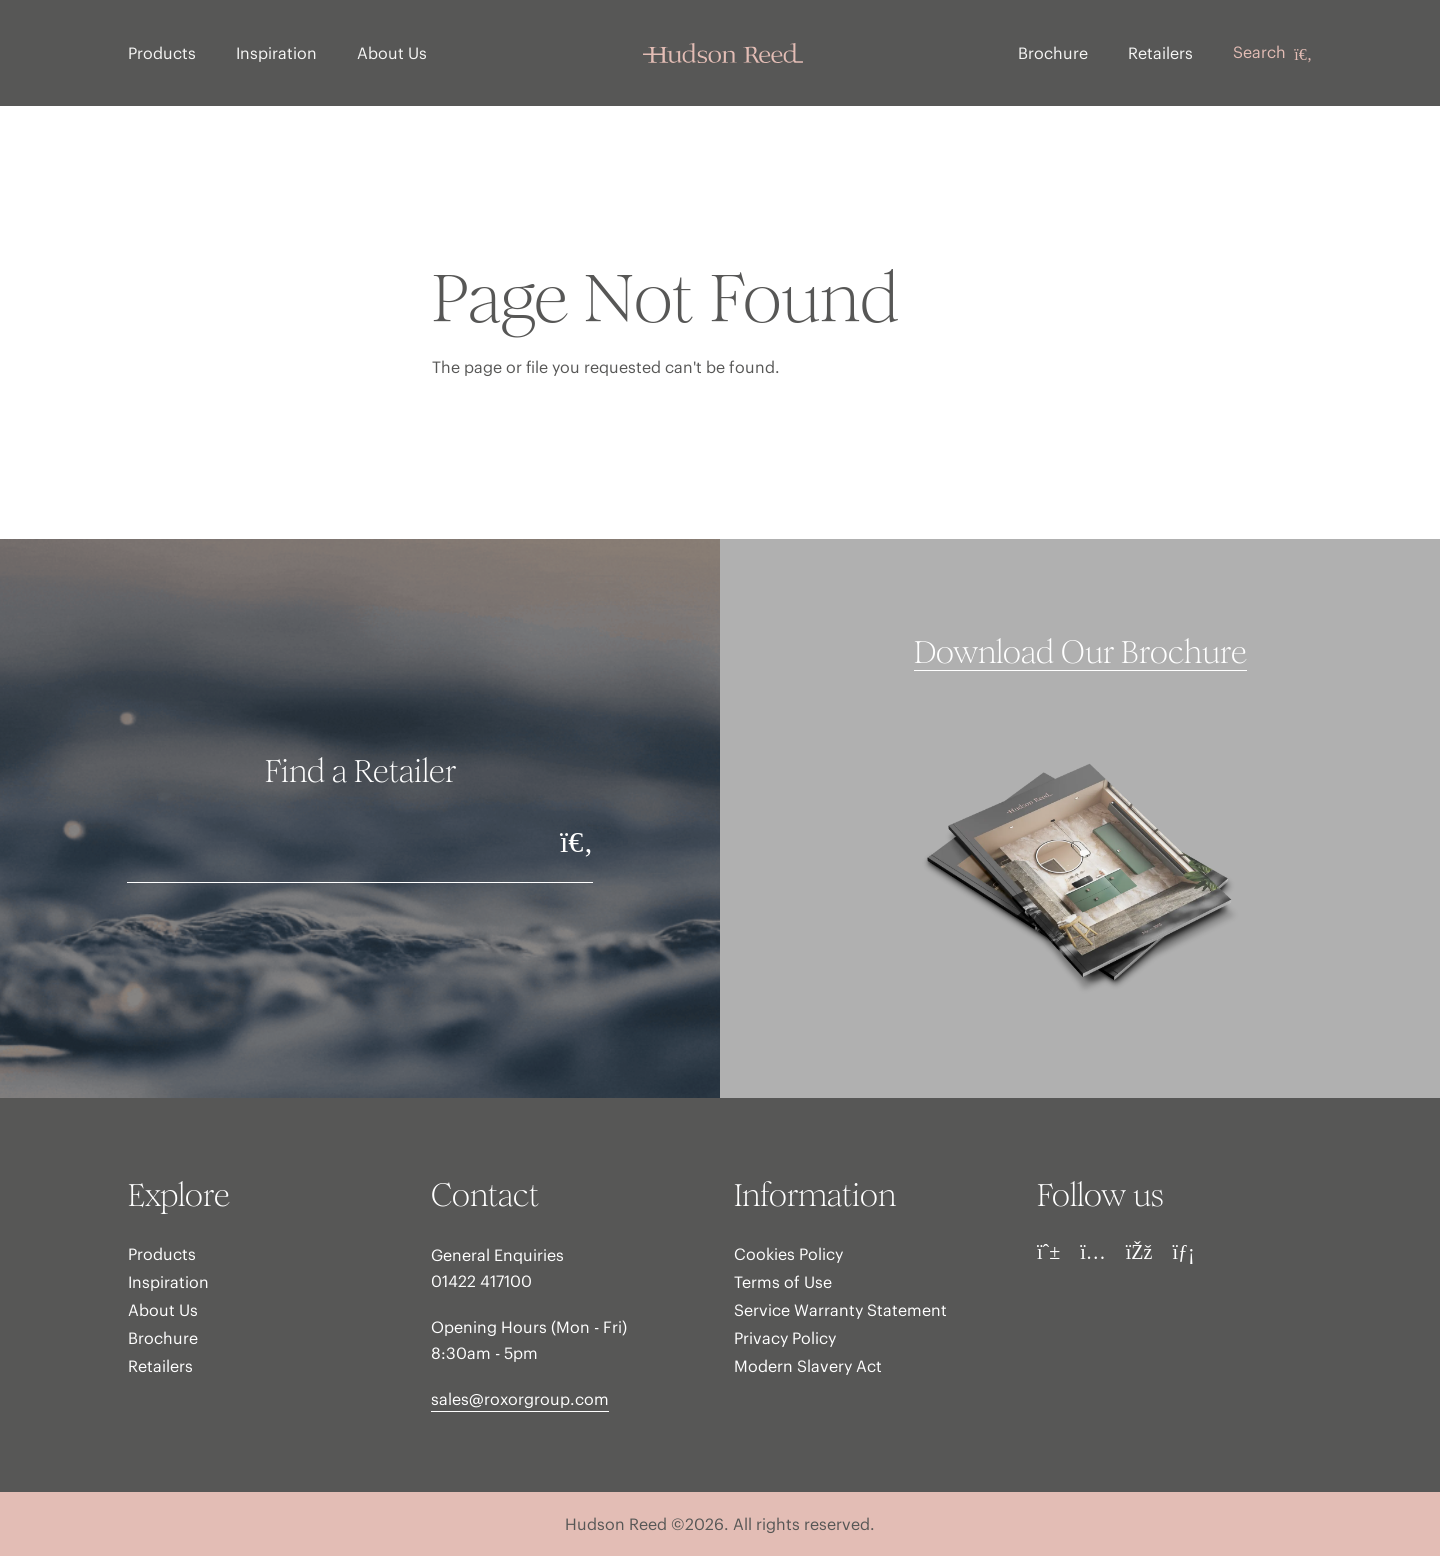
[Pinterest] (1048, 1252)
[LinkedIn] (1183, 1252)
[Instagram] (1093, 1252)
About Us (392, 53)
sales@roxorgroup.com (520, 1399)
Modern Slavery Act (808, 1366)
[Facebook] (1139, 1252)
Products (162, 53)
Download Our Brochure (1080, 653)
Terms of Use (783, 1282)
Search (1272, 53)
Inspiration (276, 53)
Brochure (1053, 53)
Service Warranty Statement (840, 1310)
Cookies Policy (788, 1254)
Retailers (1160, 53)
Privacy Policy (785, 1338)
